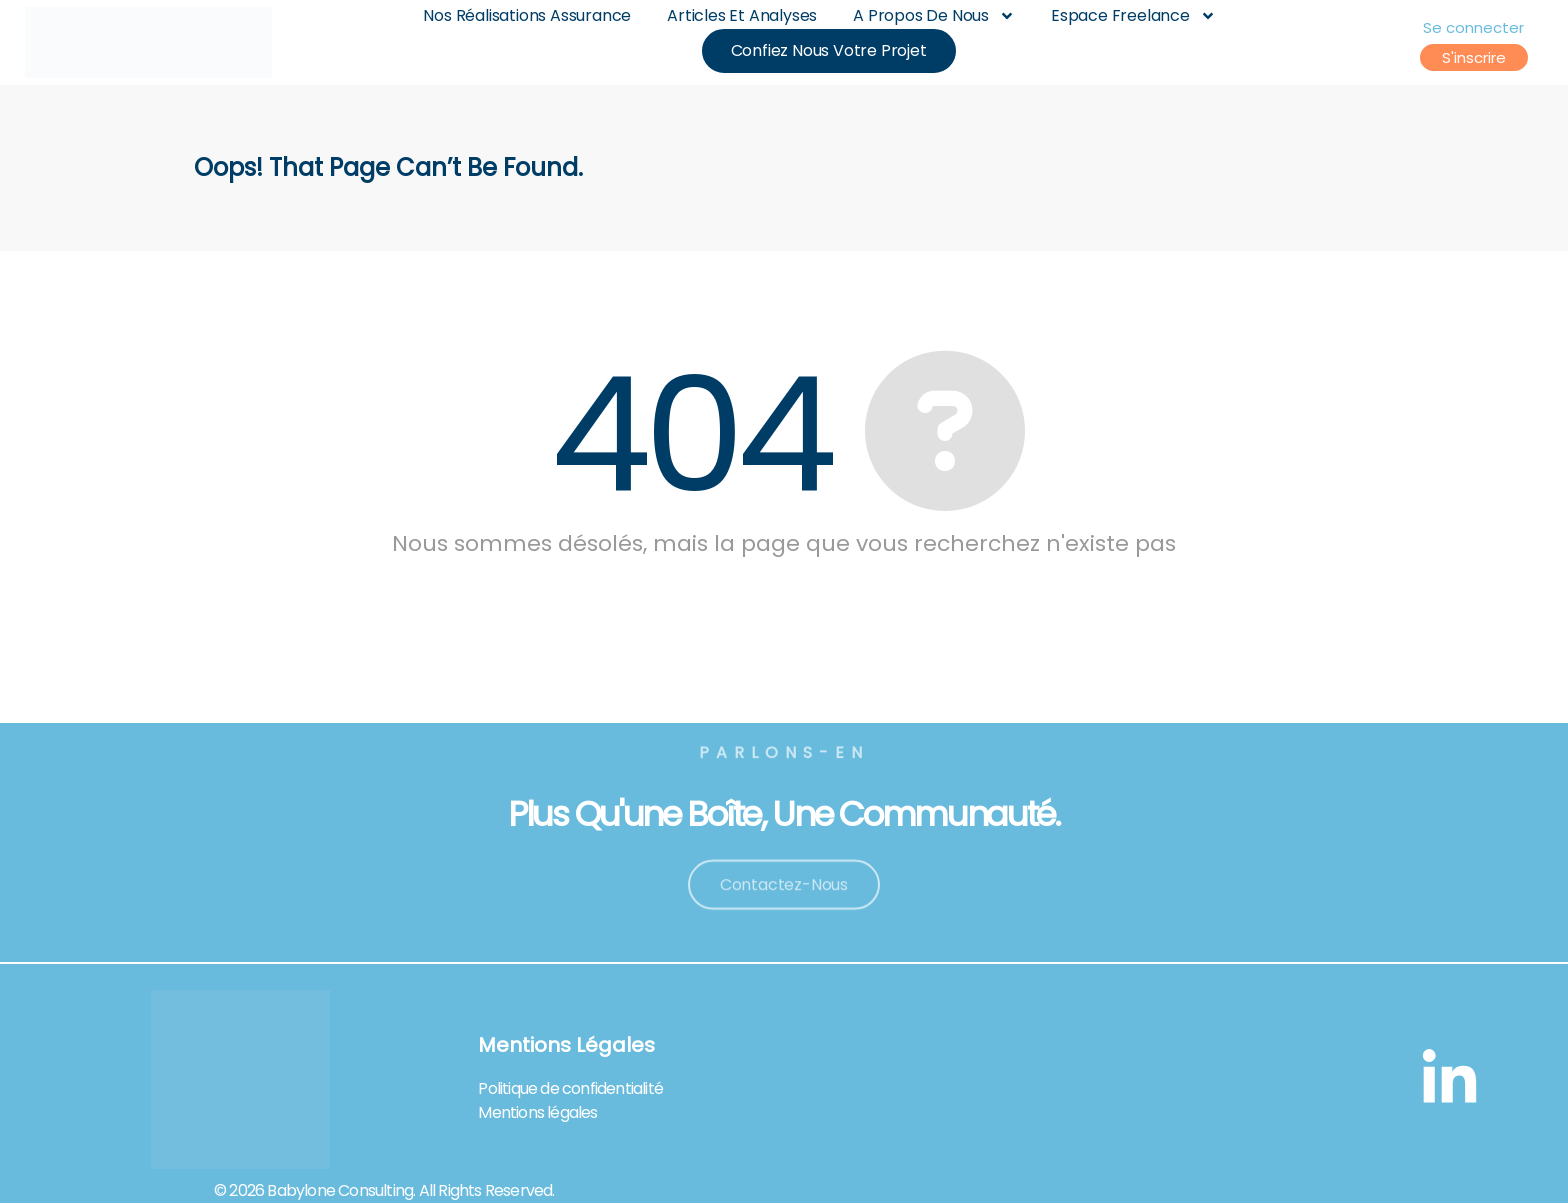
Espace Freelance (1133, 16)
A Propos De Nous (934, 16)
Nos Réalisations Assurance (527, 16)
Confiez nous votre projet (829, 51)
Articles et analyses (742, 16)
